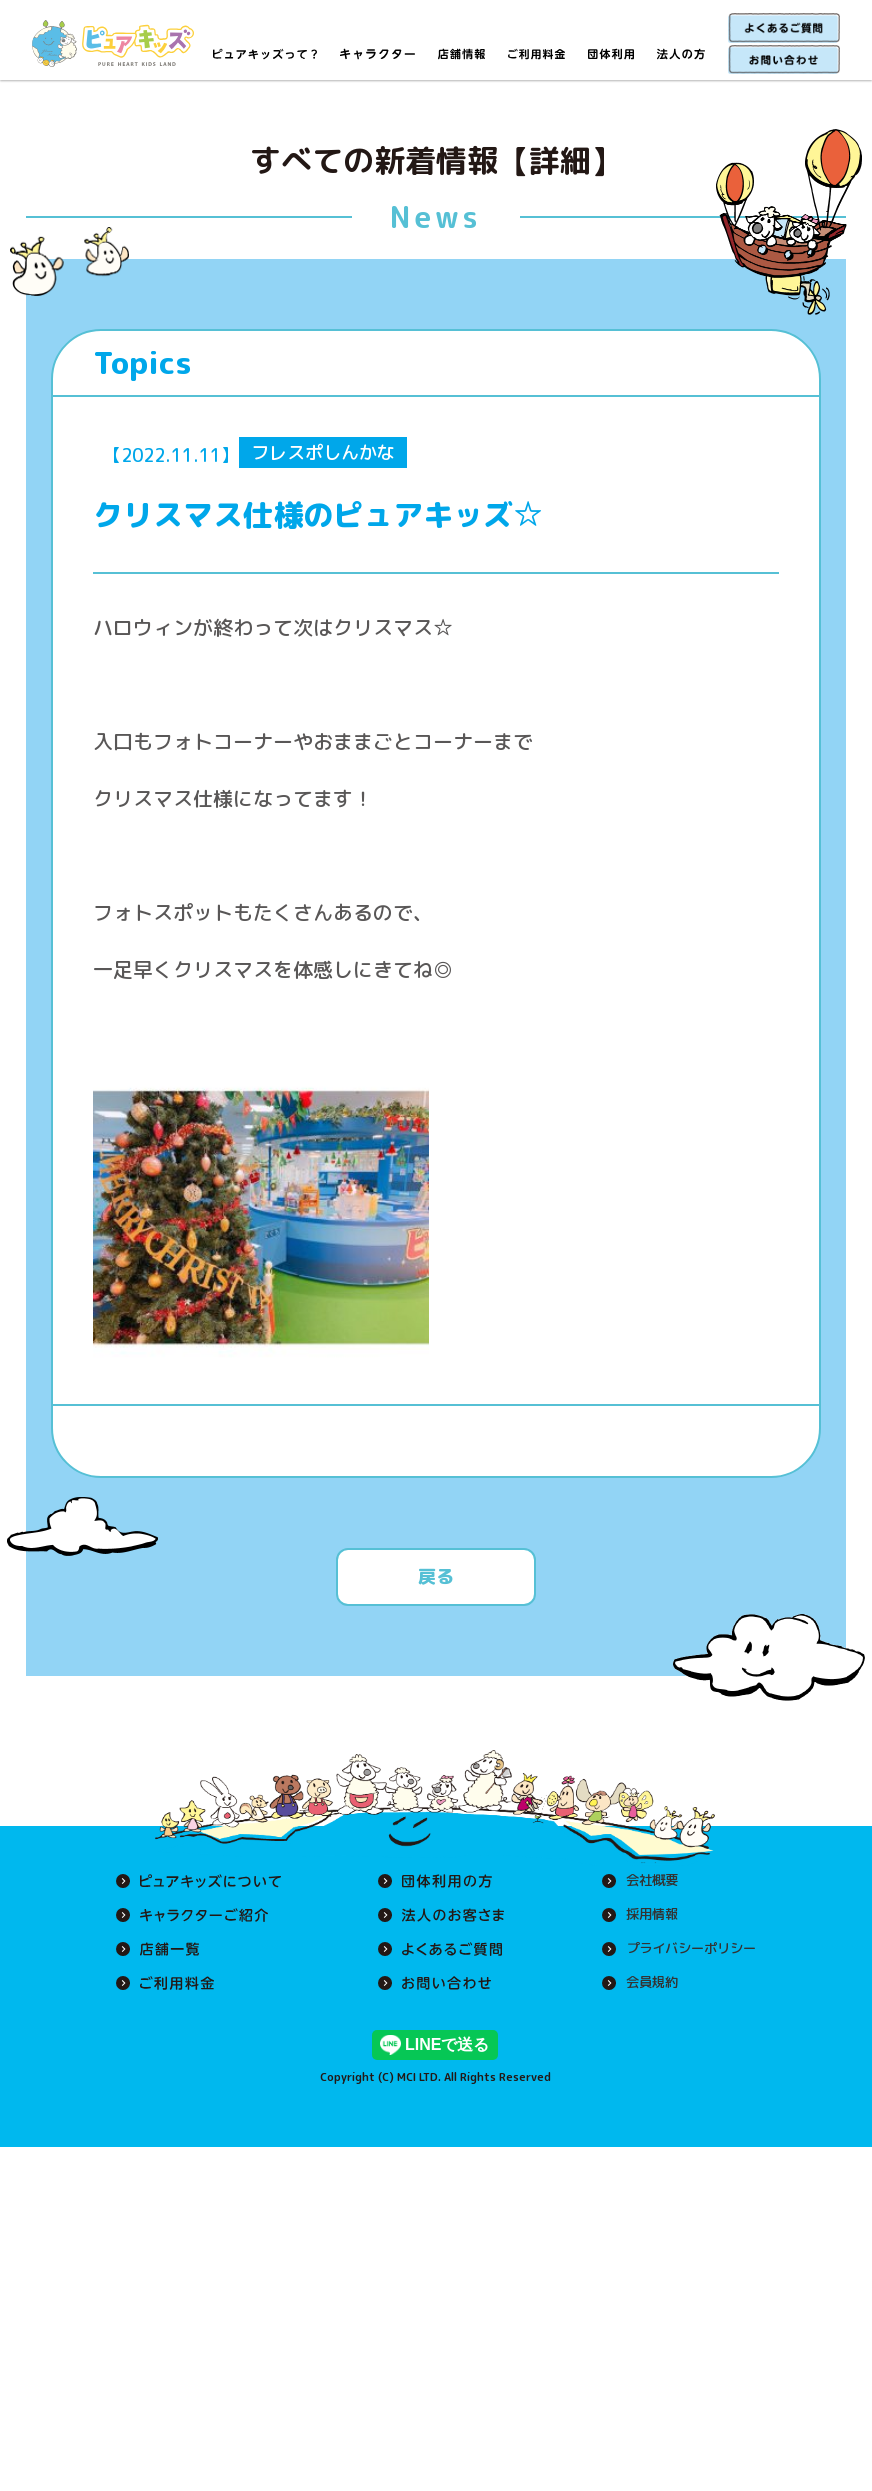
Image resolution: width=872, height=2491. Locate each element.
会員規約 (644, 1983)
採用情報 (644, 1915)
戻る (436, 1577)
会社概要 (644, 1881)
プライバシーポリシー (686, 1949)
